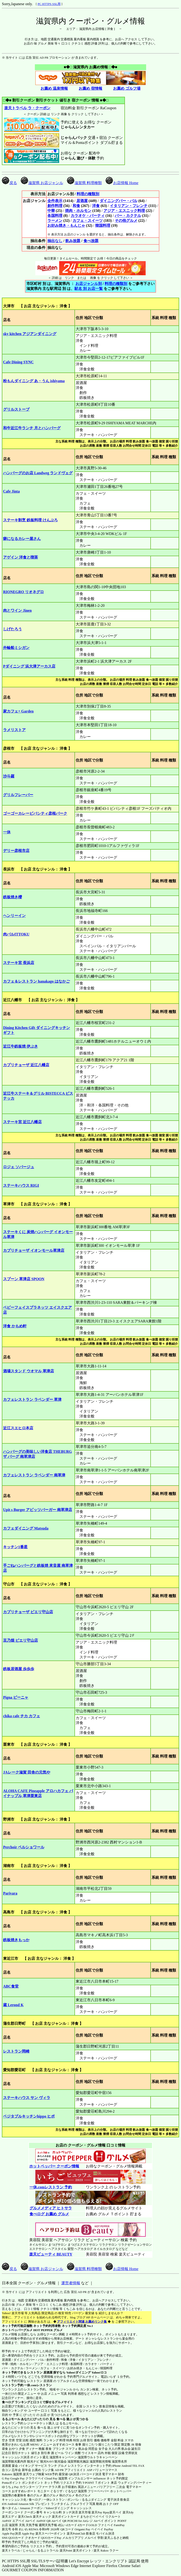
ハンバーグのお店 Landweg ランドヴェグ (38, 473)
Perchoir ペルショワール (23, 1847)
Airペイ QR (59, 2521)
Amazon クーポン (31, 2508)
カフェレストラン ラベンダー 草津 (32, 1399)
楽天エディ (9, 2516)
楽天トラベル (11, 2550)
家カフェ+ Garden (18, 711)
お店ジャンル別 (88, 284)
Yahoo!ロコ (99, 2372)
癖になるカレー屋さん (22, 539)
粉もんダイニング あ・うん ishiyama (34, 381)
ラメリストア (14, 730)
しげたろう (12, 629)
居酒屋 (82, 201)
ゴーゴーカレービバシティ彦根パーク (35, 813)
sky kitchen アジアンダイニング (29, 334)
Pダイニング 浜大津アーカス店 (29, 666)
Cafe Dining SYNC (18, 362)
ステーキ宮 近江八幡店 (22, 1122)
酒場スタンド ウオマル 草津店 (28, 1371)
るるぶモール (11, 2419)
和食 (76, 206)
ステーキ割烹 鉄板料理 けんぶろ (30, 520)
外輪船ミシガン (16, 648)
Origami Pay (82, 2529)
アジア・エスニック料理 (124, 211)
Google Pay (17, 2478)
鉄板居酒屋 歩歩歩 (18, 1669)
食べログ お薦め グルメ (49, 2214)
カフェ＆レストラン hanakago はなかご (36, 981)
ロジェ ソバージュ (18, 1167)
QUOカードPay (51, 2538)
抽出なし (54, 241)
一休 (7, 832)
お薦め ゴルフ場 (126, 88)
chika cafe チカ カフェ (21, 1716)
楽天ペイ (115, 2512)
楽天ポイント (82, 2550)
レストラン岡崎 (16, 2051)
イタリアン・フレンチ (129, 206)
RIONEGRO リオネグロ (23, 592)
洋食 (96, 206)
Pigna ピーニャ (15, 1697)
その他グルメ (126, 221)
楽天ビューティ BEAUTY (50, 2254)
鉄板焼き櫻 (12, 897)
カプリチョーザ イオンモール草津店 (33, 1250)
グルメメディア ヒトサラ (50, 2208)
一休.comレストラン (38, 2385)
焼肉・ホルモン (78, 211)
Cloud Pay (51, 2478)
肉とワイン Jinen (17, 610)
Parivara (10, 1893)
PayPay (108, 2529)
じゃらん (29, 2550)
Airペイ (30, 2521)
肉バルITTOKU (16, 934)
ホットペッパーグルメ (17, 2330)
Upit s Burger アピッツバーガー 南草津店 (37, 1510)
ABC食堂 (11, 1986)
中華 (51, 211)
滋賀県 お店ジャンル (42, 183)
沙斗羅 (8, 776)
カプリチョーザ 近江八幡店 (26, 1065)
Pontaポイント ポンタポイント (22, 2482)
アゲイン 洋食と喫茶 (20, 557)
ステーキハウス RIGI (21, 1185)
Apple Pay (28, 2533)
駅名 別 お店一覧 (88, 289)
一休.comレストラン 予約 (50, 2187)
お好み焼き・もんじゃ (66, 225)
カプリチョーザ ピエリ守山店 (28, 1612)
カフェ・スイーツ (88, 221)
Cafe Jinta (11, 491)
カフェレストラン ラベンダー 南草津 (34, 1475)
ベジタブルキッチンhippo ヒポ (29, 2116)
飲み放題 (72, 241)
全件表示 (54, 201)
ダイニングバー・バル (118, 201)
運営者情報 (70, 2283)
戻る (9, 183)
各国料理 (54, 216)
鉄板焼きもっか (16, 1940)
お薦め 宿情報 (90, 88)
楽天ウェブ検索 (33, 2474)
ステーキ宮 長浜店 (18, 963)
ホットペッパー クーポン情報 (54, 2166)
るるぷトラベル (48, 2550)
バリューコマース (105, 2470)
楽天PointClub (76, 2533)
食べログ (8, 2402)
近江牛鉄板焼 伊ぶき (20, 1046)
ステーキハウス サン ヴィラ (26, 2098)
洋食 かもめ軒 (15, 1326)
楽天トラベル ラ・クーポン (27, 108)
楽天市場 (84, 2512)
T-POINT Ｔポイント (96, 2482)
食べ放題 (91, 241)
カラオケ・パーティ (88, 216)
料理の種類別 (88, 194)
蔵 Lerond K (13, 2005)
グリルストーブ (16, 409)
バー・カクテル (128, 216)
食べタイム (9, 2508)
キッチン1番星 (15, 1547)
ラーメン (54, 221)
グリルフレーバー (18, 795)
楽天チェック (42, 2516)
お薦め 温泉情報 (54, 88)
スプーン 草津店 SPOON (23, 1279)
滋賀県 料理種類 (84, 183)
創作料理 (54, 206)
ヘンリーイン (14, 916)
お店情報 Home (122, 183)
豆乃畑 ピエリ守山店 (20, 1640)
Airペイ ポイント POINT (110, 2521)
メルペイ (90, 2538)
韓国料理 (102, 225)
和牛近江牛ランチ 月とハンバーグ (32, 428)
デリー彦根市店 (16, 851)
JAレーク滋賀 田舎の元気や (26, 1772)
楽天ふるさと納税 (116, 2538)
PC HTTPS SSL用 (49, 4)
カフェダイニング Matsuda (25, 1528)
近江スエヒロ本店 (18, 1428)
